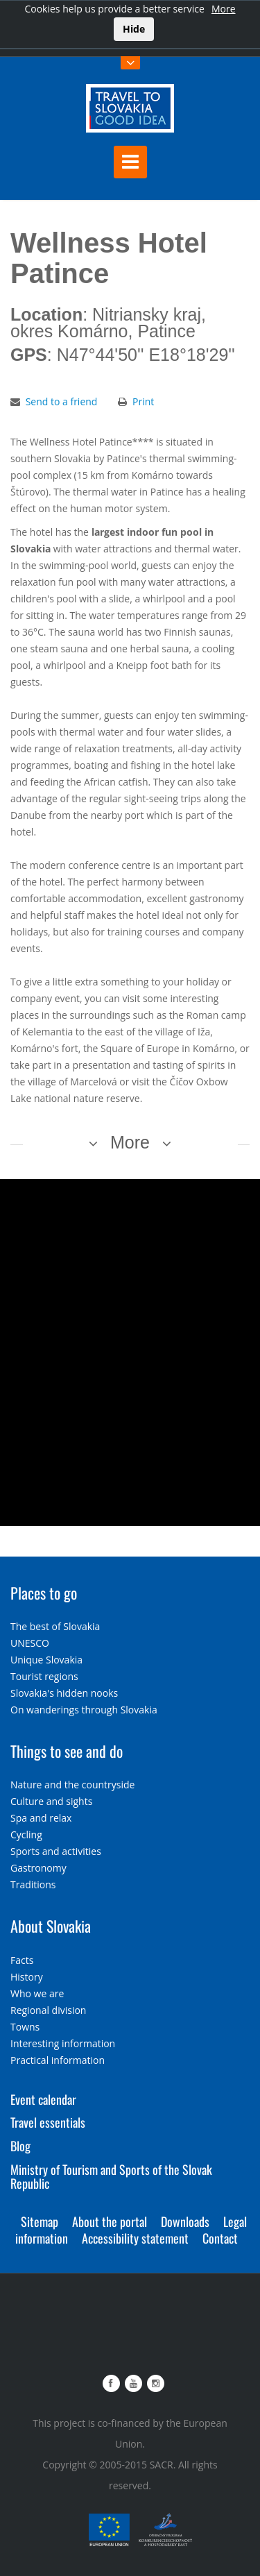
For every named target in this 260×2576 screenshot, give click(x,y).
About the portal (109, 2221)
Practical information (57, 2060)
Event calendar (43, 2099)
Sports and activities (55, 1851)
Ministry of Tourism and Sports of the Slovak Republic (111, 2176)
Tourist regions (44, 1676)
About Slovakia (50, 1926)
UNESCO (29, 1643)
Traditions (33, 1884)
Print (143, 401)
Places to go (43, 1593)
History (26, 1976)
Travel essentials (47, 2122)
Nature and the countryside (72, 1784)
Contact (220, 2238)
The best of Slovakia (55, 1626)
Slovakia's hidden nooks (64, 1693)
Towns (25, 2026)
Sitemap (39, 2221)
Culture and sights (51, 1801)
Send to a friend (62, 401)
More (223, 8)
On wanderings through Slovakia (83, 1709)
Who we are (37, 1993)
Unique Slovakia (46, 1659)
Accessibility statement (135, 2238)
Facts (21, 1960)
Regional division (48, 2010)
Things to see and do (66, 1751)
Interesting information (62, 2043)
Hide (134, 28)
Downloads (185, 2221)
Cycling (26, 1834)
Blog (20, 2146)
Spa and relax (40, 1817)
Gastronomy (38, 1867)
